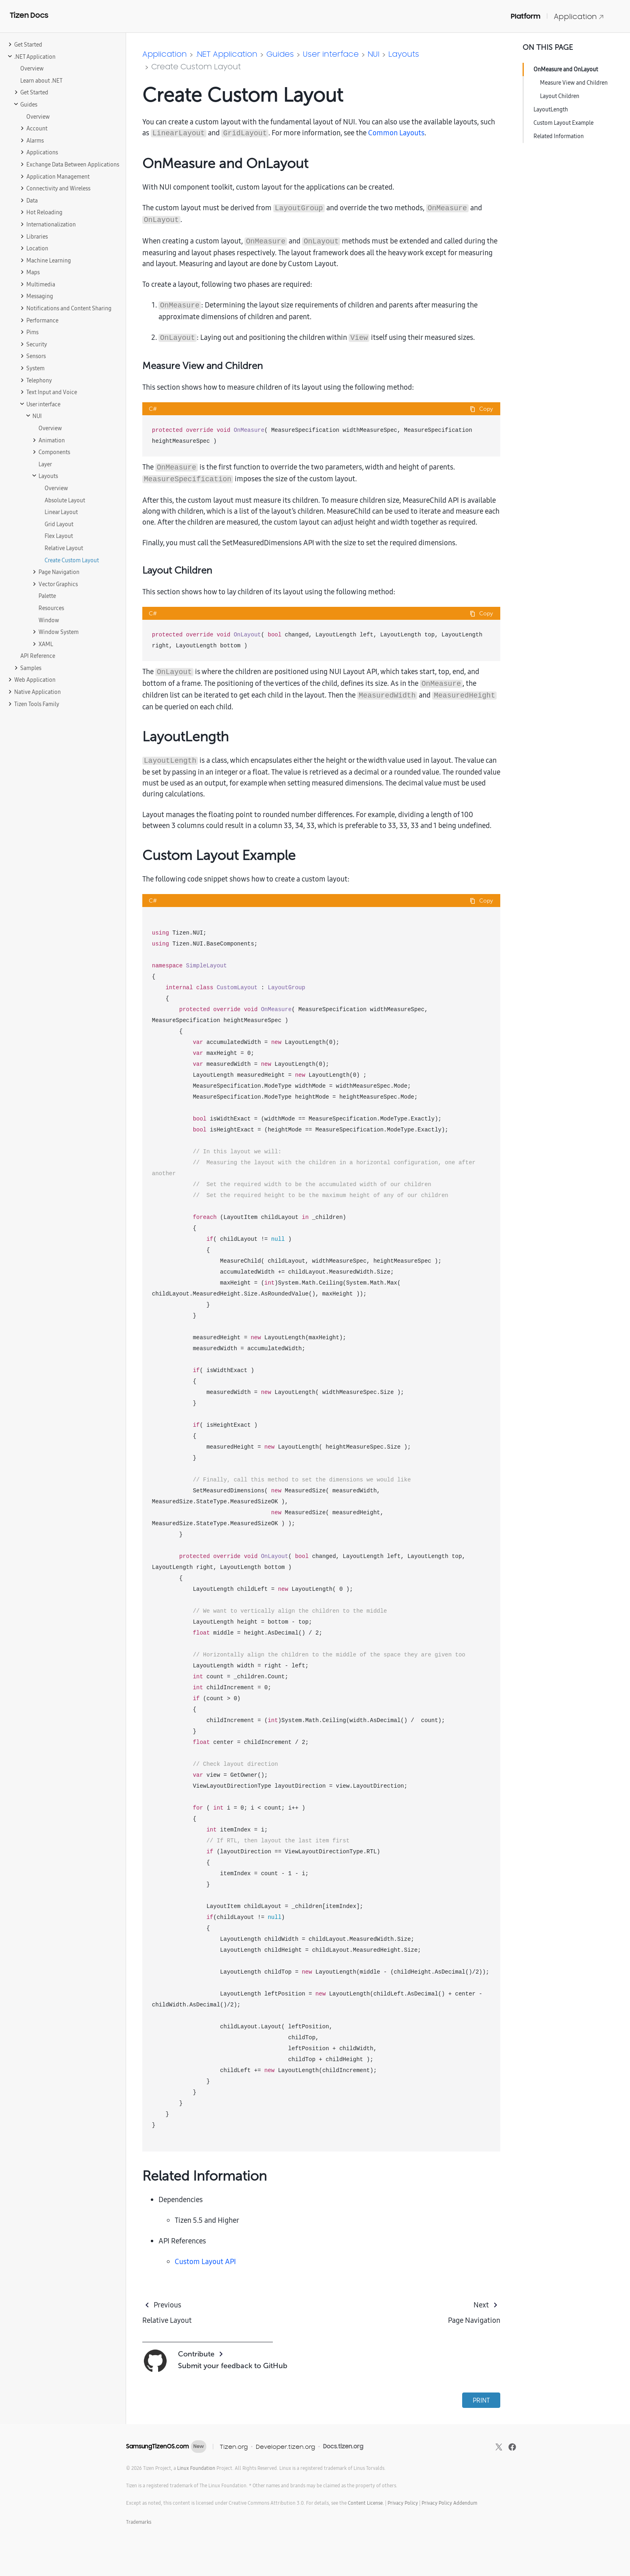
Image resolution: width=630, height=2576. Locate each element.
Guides (280, 54)
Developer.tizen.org (285, 2446)
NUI (373, 54)
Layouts (403, 54)
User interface (331, 54)
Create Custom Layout (196, 66)
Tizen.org (234, 2446)
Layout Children (559, 96)
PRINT (481, 2400)
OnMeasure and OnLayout (566, 69)
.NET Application (226, 54)
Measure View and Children (574, 83)
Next (481, 2305)
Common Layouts (396, 133)
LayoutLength (551, 109)
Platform (525, 16)
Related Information (559, 136)
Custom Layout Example (564, 123)
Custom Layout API (205, 2261)
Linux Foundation (196, 2468)
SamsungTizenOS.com (157, 2446)
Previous (167, 2305)
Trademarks (138, 2521)
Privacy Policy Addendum (449, 2502)
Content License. (366, 2502)
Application (579, 16)
